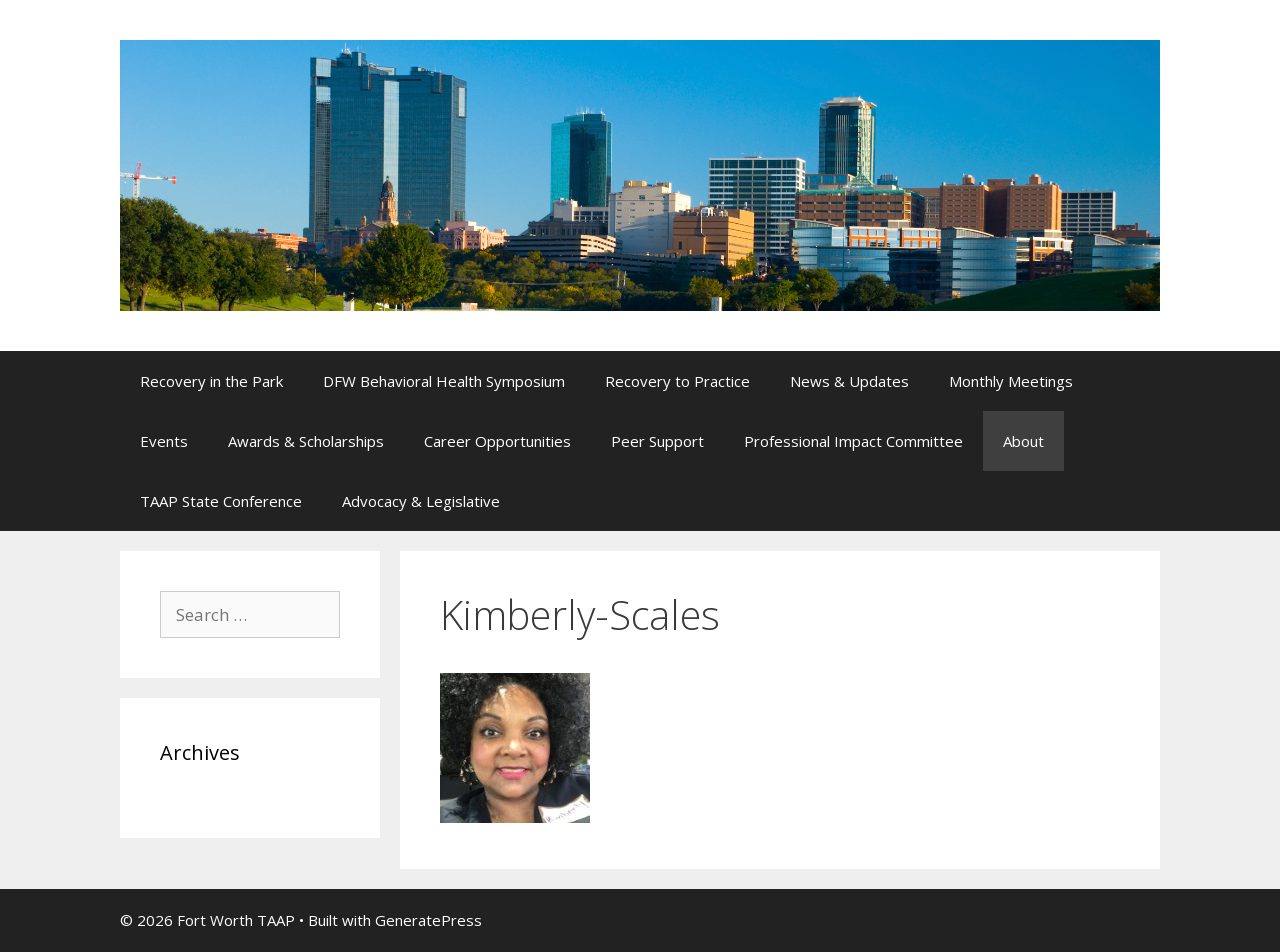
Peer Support (657, 441)
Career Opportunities (497, 441)
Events (164, 441)
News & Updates (849, 381)
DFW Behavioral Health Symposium (444, 381)
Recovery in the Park (211, 381)
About (1023, 441)
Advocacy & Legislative (421, 501)
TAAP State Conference (221, 501)
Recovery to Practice (677, 381)
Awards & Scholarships (306, 441)
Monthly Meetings (1011, 381)
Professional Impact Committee (853, 441)
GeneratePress (428, 920)
